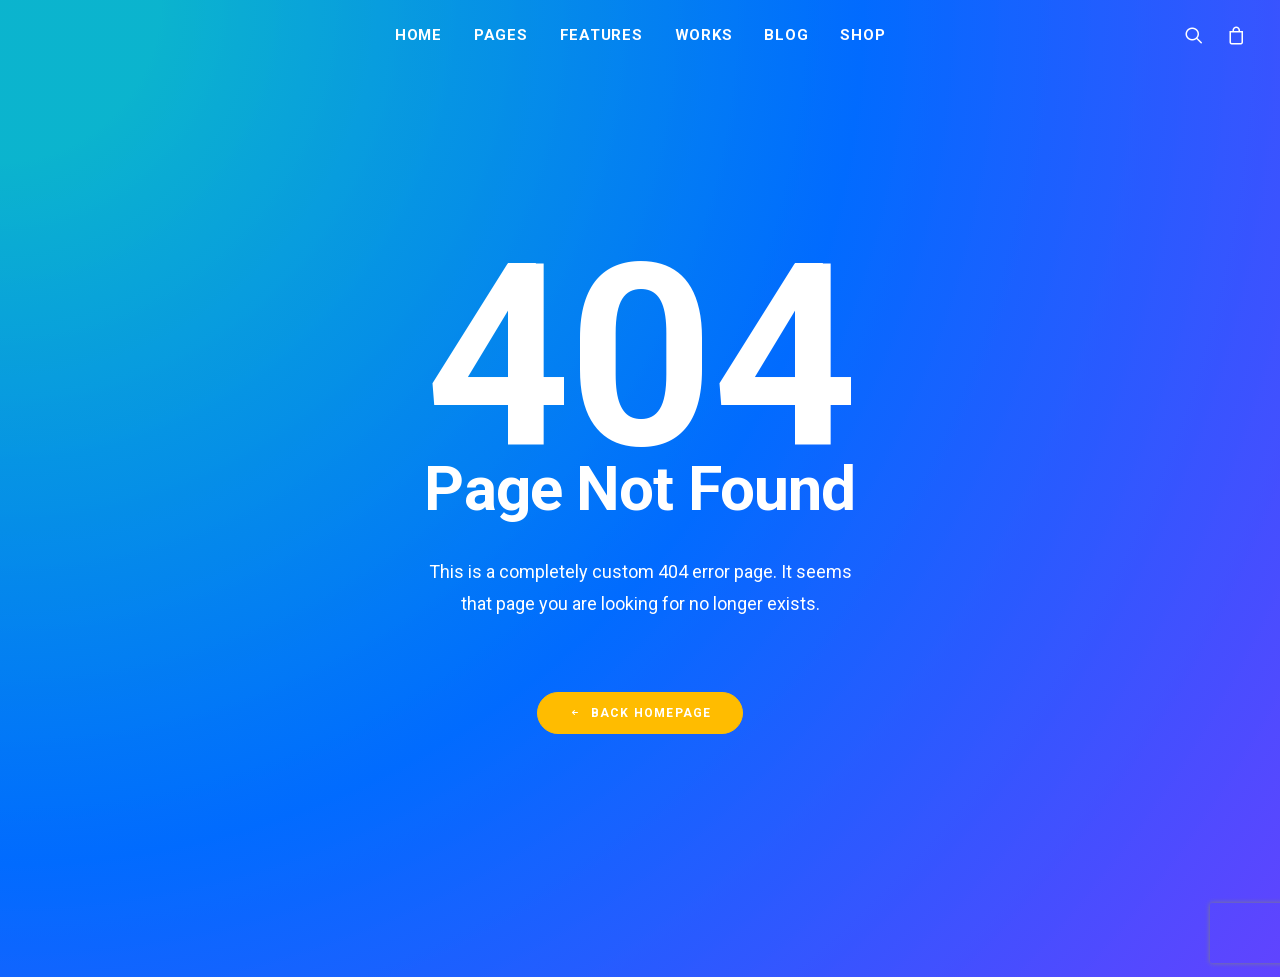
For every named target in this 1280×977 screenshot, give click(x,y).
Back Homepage (640, 594)
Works (704, 37)
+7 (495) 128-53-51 (969, 904)
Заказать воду (963, 820)
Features (601, 37)
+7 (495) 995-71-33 (969, 928)
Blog (786, 37)
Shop (862, 37)
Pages (501, 37)
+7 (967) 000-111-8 (970, 879)
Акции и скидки (755, 928)
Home (418, 37)
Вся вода (734, 845)
